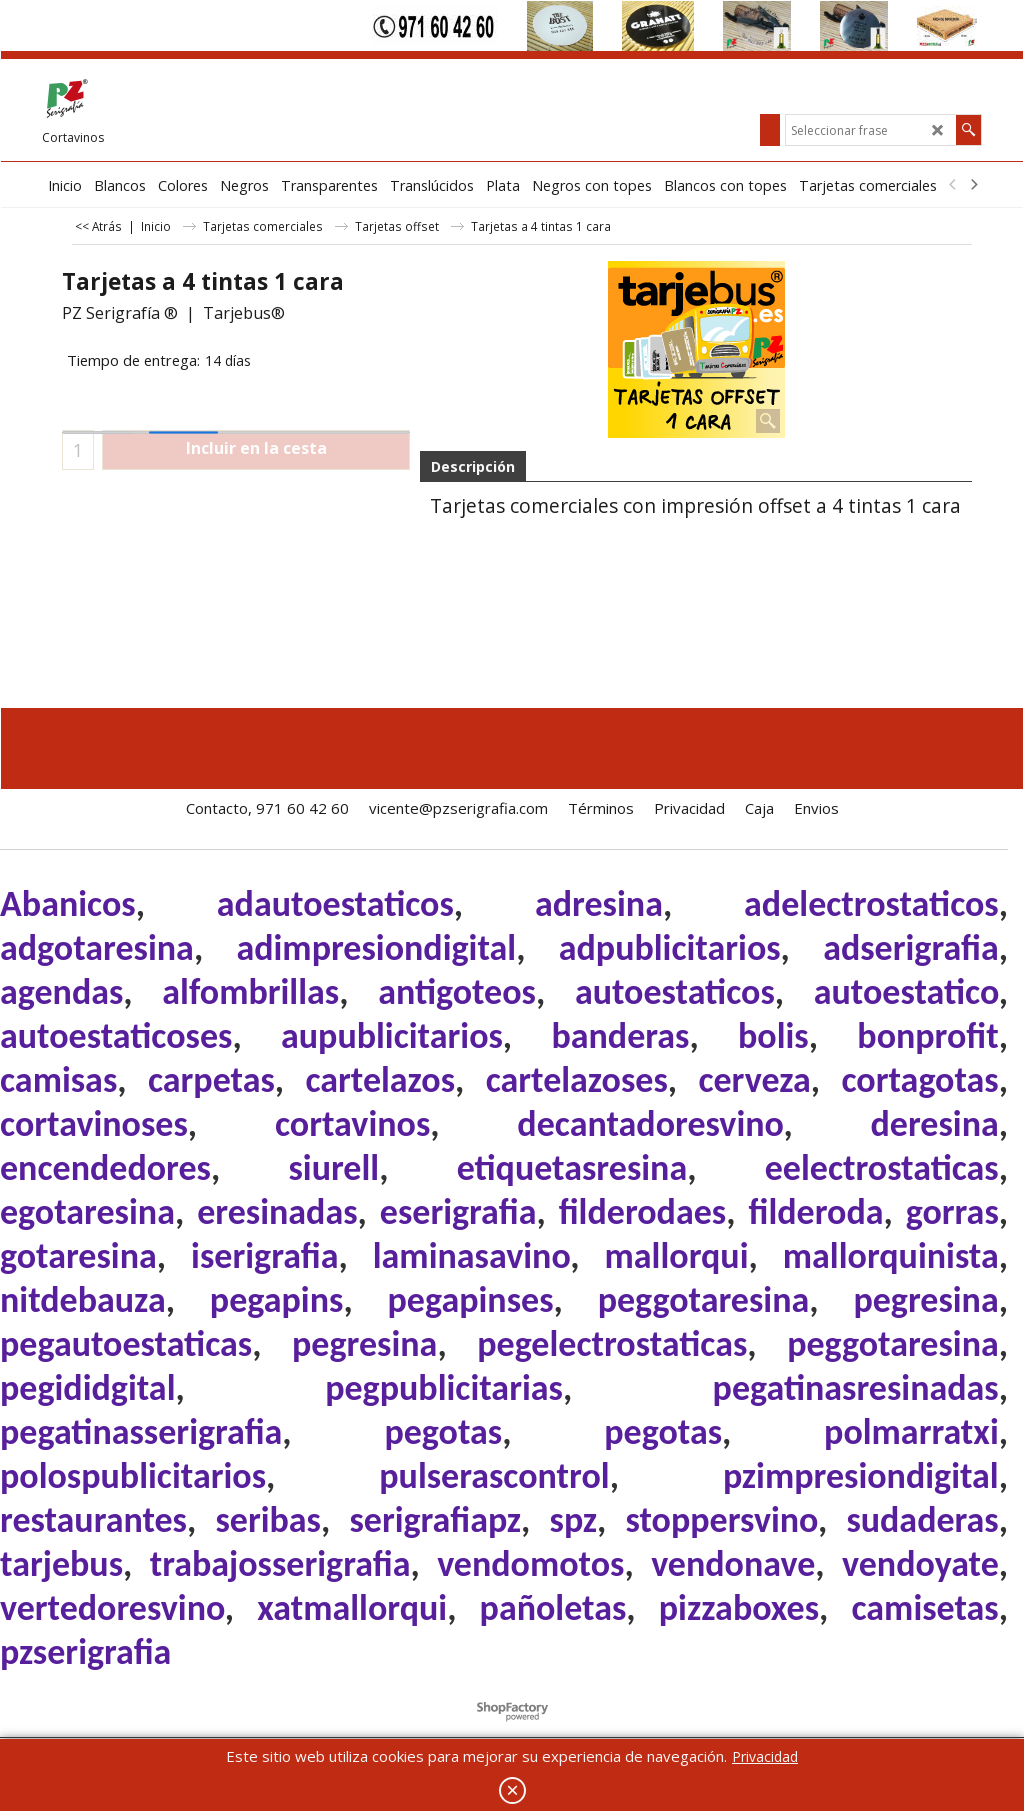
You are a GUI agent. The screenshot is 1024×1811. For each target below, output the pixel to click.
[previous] (953, 185)
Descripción (473, 466)
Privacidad (765, 1756)
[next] (973, 185)
